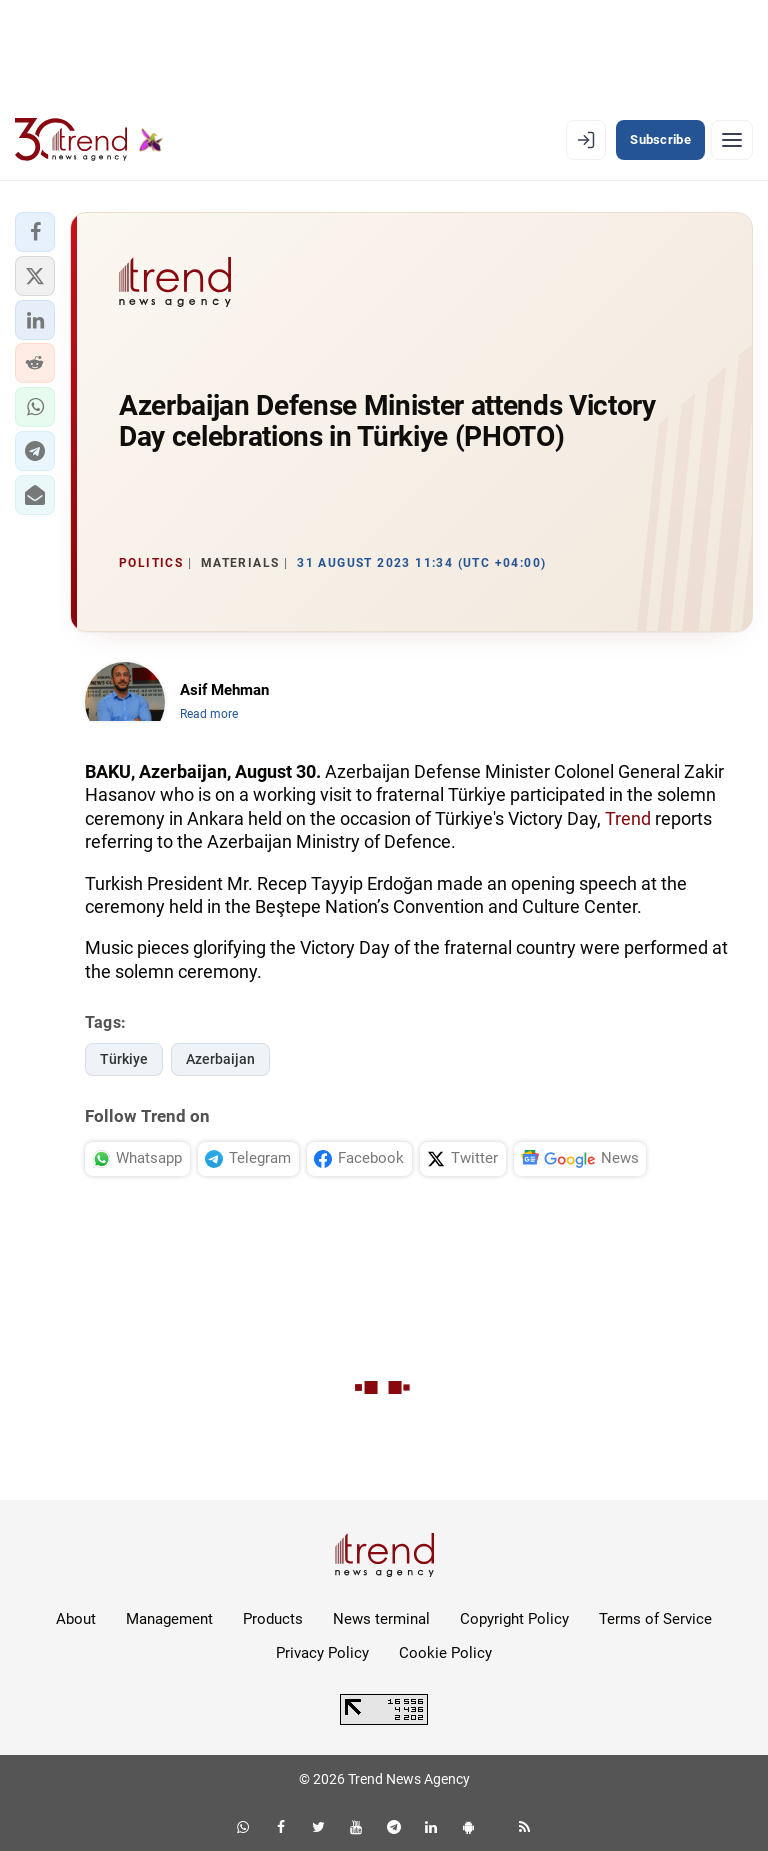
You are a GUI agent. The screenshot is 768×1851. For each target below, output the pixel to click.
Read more (209, 714)
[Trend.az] (89, 140)
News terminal (381, 1619)
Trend (628, 818)
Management (169, 1619)
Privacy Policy (322, 1653)
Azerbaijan (220, 1059)
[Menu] (732, 140)
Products (273, 1619)
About (76, 1619)
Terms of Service (655, 1619)
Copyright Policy (514, 1619)
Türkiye (124, 1059)
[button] (35, 232)
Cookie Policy (445, 1653)
